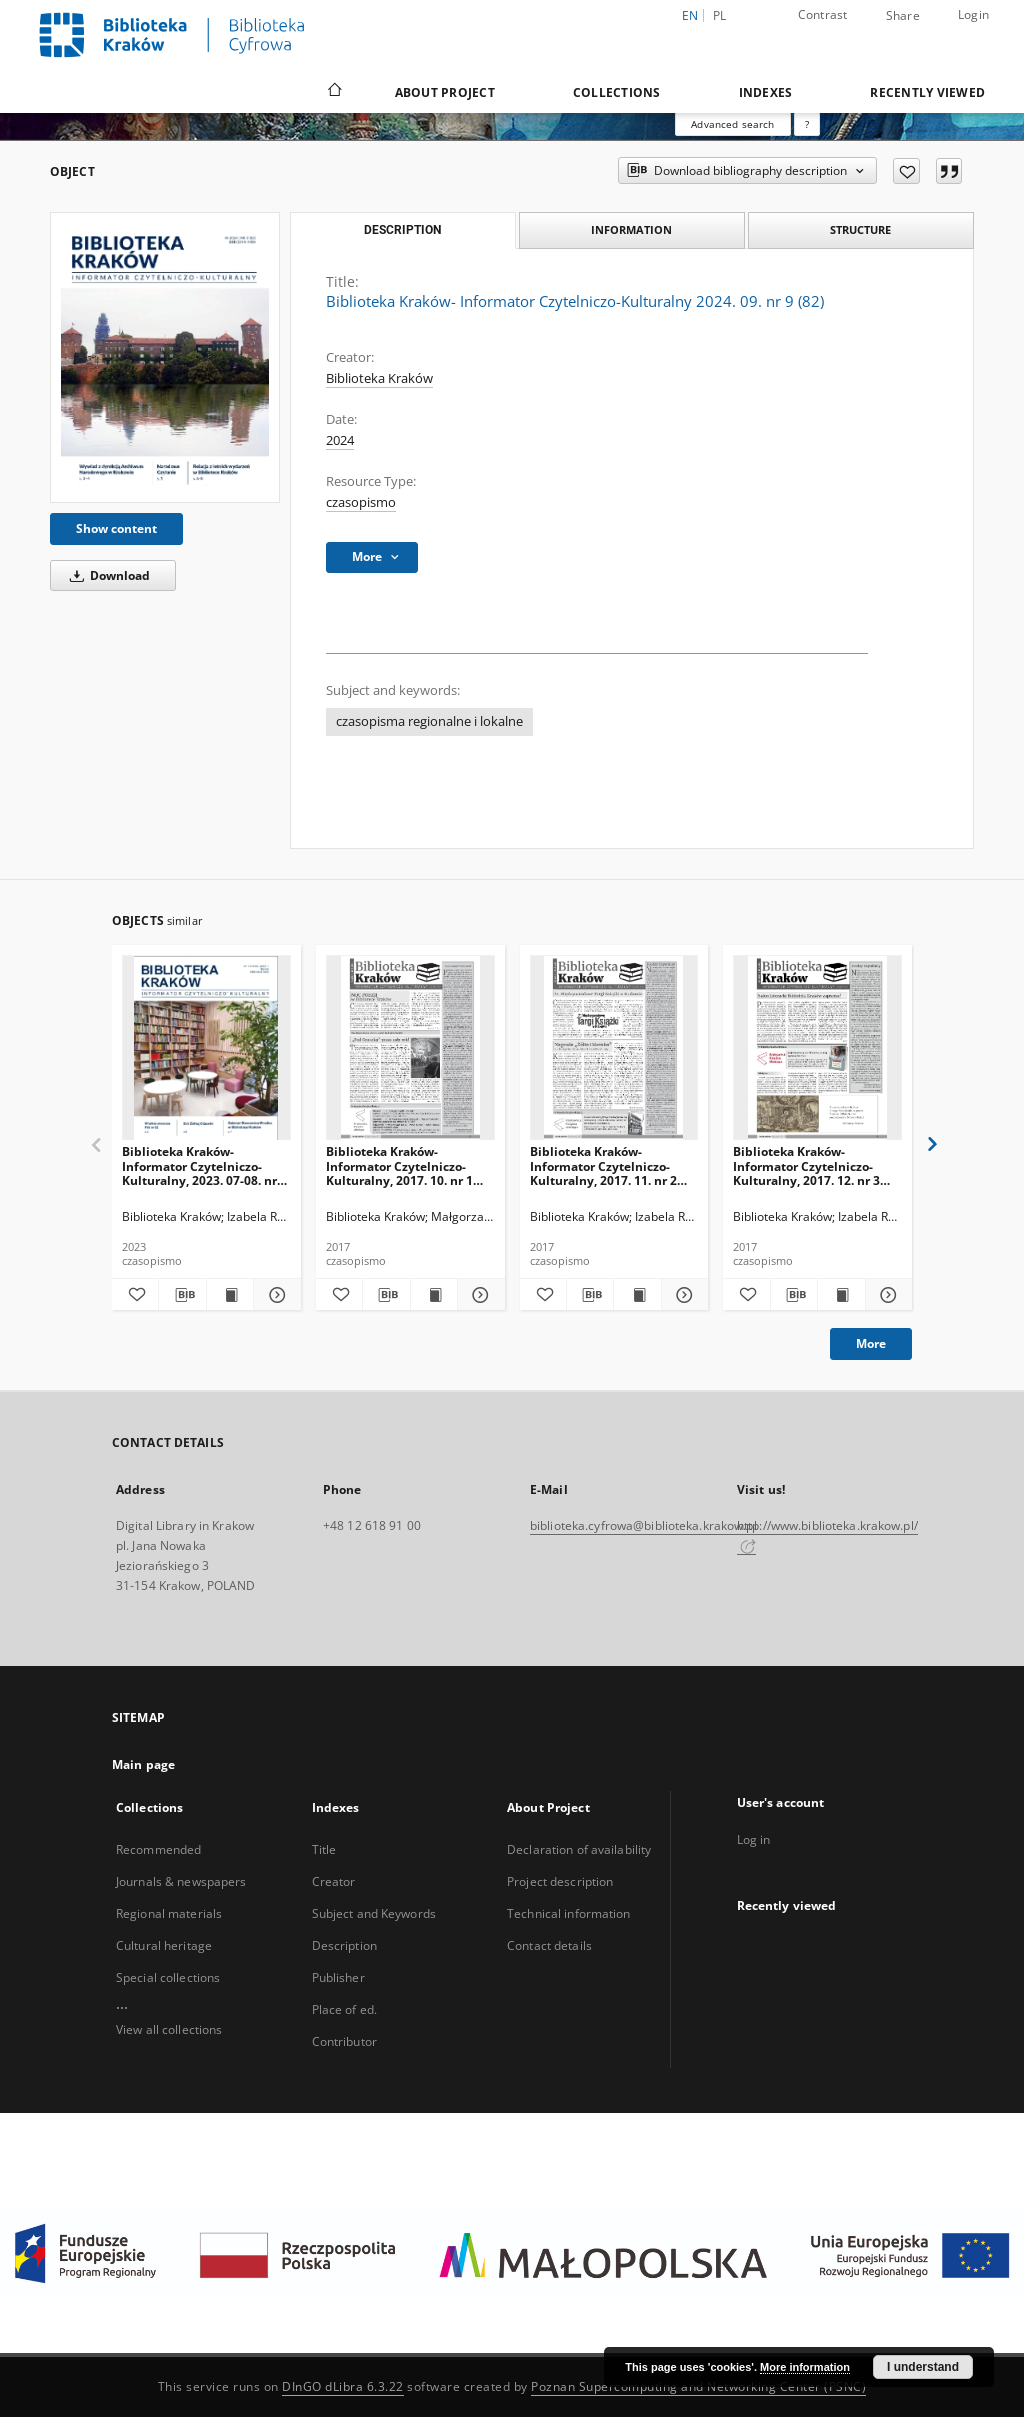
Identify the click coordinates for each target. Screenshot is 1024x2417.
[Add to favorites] (906, 171)
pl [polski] (720, 15)
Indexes (766, 92)
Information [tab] (631, 229)
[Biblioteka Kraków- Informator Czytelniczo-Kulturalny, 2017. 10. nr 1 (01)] (410, 1048)
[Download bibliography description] (182, 1295)
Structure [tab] (860, 229)
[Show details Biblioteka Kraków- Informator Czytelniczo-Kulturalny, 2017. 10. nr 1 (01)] (478, 1295)
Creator (334, 1881)
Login (973, 14)
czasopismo (361, 502)
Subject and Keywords (374, 1913)
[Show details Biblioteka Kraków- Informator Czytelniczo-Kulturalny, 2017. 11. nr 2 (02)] (682, 1295)
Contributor (344, 2041)
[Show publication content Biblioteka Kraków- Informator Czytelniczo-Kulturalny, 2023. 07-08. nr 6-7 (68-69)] (230, 1295)
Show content (116, 528)
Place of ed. (344, 2009)
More (871, 1343)
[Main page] (333, 92)
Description (344, 1945)
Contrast (823, 14)
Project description (560, 1881)
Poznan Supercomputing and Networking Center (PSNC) (698, 2386)
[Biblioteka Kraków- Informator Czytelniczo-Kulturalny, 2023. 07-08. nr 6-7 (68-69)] (206, 1048)
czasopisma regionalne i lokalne (429, 721)
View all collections (169, 2029)
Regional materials (169, 1913)
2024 (340, 440)
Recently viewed (927, 92)
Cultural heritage (164, 1945)
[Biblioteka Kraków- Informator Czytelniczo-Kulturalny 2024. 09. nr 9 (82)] (165, 357)
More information (805, 2367)
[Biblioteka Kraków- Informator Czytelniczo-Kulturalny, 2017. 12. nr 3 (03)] (817, 1048)
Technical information (569, 1913)
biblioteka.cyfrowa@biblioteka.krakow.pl (643, 1525)
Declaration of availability (579, 1849)
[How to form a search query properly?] (807, 124)
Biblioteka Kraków (379, 378)
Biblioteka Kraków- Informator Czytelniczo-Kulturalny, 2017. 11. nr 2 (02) (603, 1165)
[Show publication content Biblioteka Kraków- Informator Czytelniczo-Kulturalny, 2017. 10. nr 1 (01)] (434, 1295)
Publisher (338, 1977)
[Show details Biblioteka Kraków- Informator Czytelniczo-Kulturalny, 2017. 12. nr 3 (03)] (886, 1295)
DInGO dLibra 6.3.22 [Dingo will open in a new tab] (343, 2386)
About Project (445, 92)
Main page (143, 1764)
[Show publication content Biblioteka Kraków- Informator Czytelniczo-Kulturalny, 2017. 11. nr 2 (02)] (637, 1295)
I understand (923, 2367)
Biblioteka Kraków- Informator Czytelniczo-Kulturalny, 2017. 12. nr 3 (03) (806, 1165)
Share (903, 16)
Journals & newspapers (181, 1881)
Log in (754, 1839)
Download (106, 575)
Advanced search (732, 124)
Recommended (158, 1849)
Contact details (549, 1945)
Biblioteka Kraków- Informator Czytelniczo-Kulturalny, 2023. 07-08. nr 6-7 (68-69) (199, 1165)
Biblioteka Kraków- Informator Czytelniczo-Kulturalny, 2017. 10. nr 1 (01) (399, 1165)
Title (324, 1849)
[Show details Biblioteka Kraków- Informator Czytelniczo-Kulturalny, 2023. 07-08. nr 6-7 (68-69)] (274, 1295)
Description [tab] (402, 230)
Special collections (168, 1977)
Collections (617, 92)
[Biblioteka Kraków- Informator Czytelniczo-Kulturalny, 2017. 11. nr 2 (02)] (614, 1048)
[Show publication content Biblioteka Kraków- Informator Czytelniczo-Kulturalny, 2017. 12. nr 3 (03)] (841, 1295)
